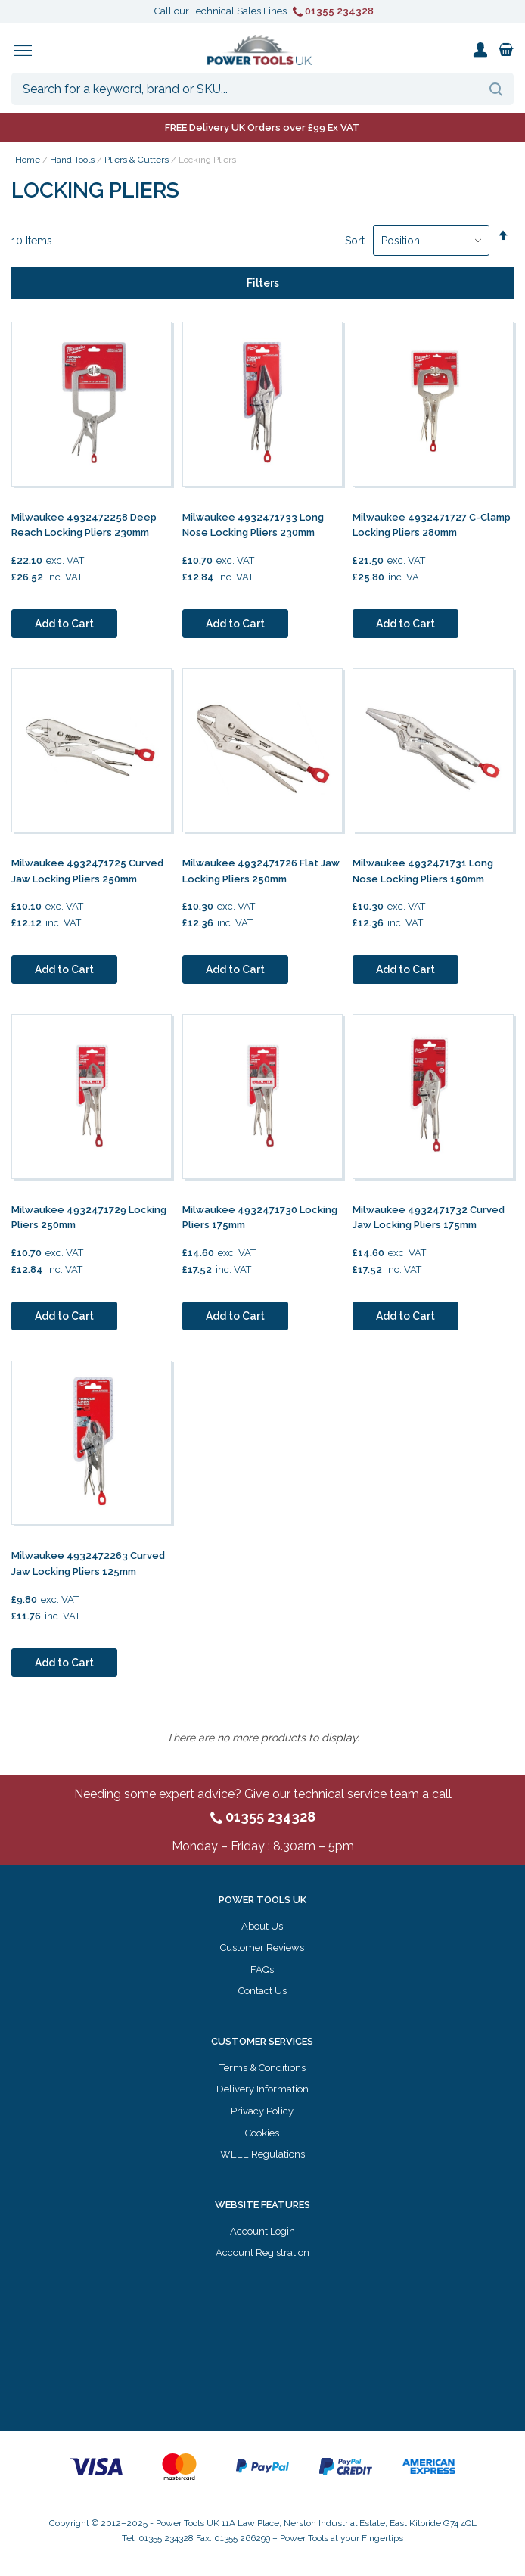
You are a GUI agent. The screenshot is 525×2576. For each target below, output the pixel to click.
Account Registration (262, 2252)
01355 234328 (333, 11)
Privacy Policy (262, 2111)
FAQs (262, 1969)
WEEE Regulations (262, 2154)
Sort (355, 241)
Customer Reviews (262, 1947)
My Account (480, 49)
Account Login (262, 2231)
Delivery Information (262, 2089)
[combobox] (262, 89)
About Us (262, 1926)
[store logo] (259, 50)
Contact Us (262, 1990)
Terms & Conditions (262, 2068)
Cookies (262, 2133)
